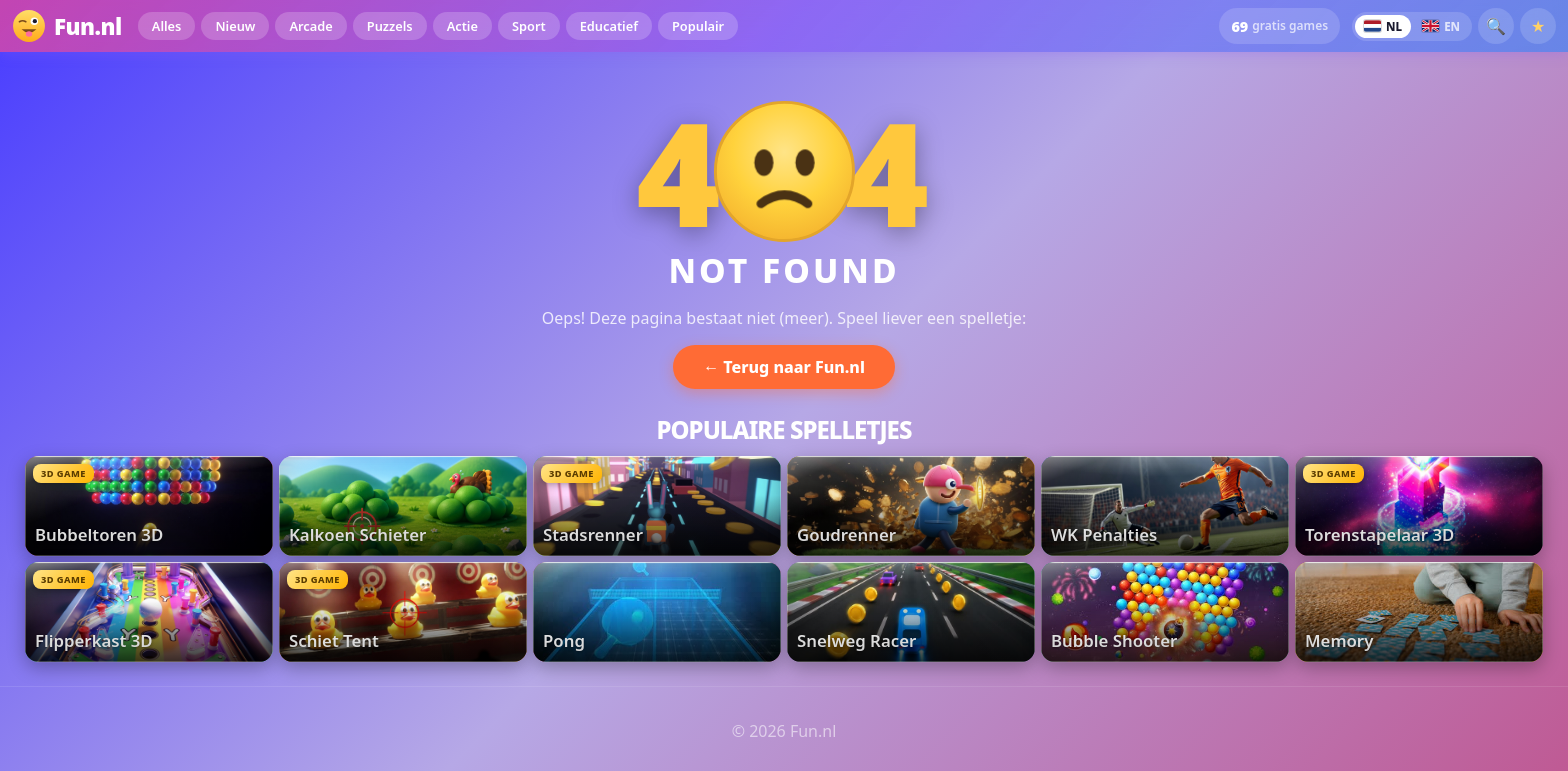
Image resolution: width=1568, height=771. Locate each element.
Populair (698, 26)
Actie (462, 26)
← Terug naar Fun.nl (784, 367)
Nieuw (235, 26)
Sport (529, 26)
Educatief (609, 26)
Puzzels (390, 26)
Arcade (310, 26)
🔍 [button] (1496, 26)
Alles (167, 26)
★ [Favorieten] (1538, 26)
